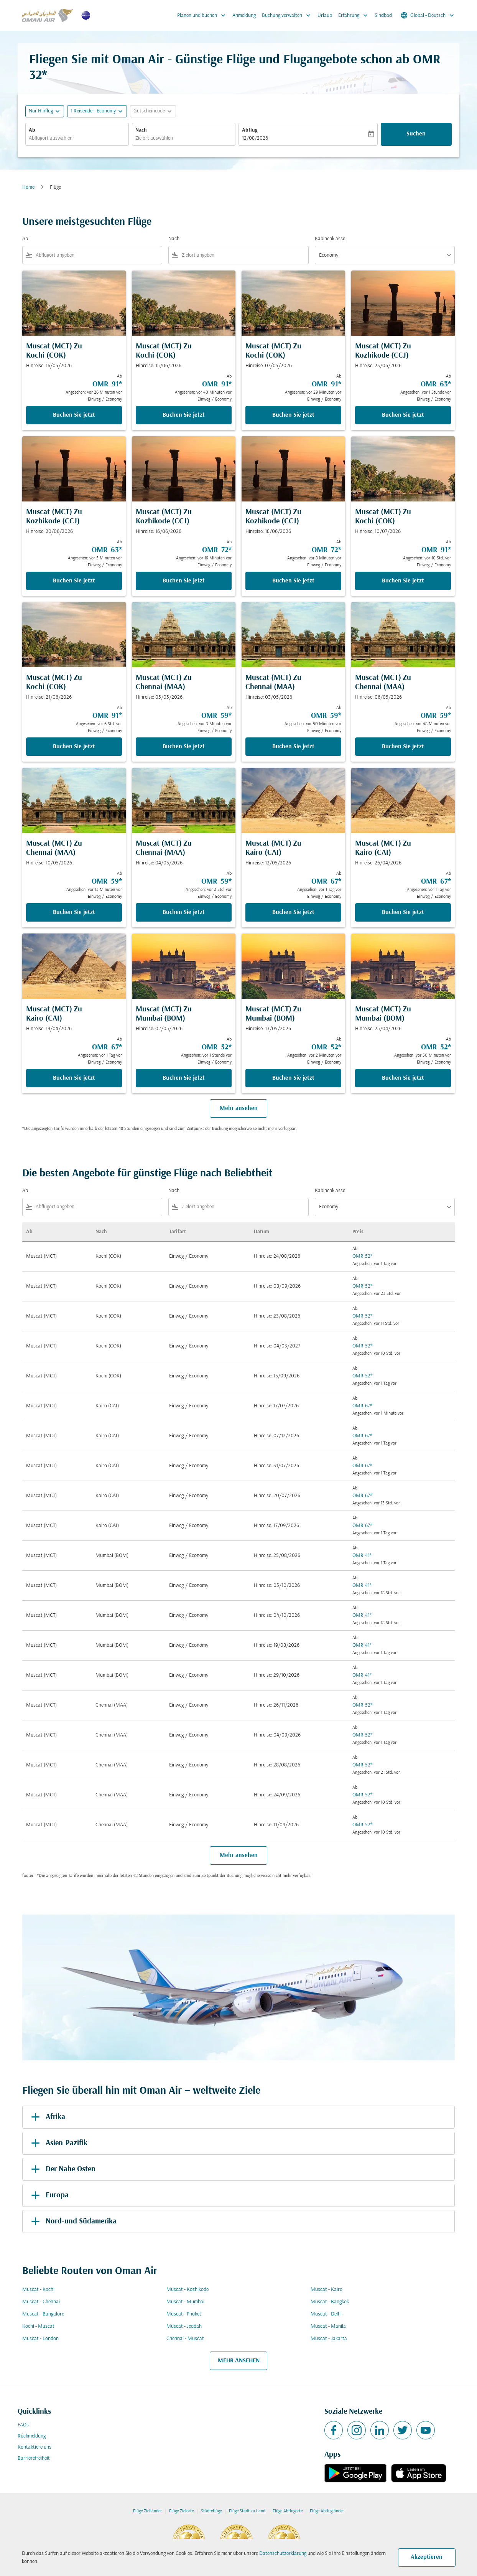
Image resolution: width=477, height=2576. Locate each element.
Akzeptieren (426, 2557)
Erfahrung (355, 15)
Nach (141, 130)
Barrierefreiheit (34, 2458)
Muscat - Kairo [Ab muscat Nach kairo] (326, 2289)
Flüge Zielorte (181, 2511)
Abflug (249, 130)
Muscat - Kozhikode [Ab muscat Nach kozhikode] (187, 2289)
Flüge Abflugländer (327, 2511)
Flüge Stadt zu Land (247, 2511)
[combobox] (77, 138)
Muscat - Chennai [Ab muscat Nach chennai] (41, 2302)
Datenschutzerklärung (282, 2553)
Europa (48, 2195)
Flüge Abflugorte (288, 2511)
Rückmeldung (32, 2436)
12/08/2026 (255, 138)
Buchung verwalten (288, 15)
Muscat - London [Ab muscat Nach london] (40, 2339)
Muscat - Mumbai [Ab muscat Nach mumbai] (185, 2302)
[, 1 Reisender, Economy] (93, 111)
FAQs (23, 2425)
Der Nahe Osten (61, 2169)
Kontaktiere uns (34, 2447)
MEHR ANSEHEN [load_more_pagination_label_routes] (239, 2361)
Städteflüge (211, 2511)
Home (28, 187)
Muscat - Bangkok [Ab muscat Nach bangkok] (330, 2302)
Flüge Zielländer (147, 2511)
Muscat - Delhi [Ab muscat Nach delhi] (326, 2314)
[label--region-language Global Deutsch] (428, 15)
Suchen (416, 134)
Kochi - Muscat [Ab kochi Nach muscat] (38, 2326)
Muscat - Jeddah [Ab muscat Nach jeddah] (184, 2326)
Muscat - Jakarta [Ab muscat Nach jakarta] (329, 2339)
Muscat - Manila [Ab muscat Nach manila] (328, 2326)
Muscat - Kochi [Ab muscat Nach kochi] (38, 2289)
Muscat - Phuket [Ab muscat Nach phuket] (183, 2314)
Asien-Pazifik (57, 2143)
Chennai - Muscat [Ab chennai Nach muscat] (185, 2339)
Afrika (46, 2117)
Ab (32, 130)
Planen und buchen (203, 15)
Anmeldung (244, 15)
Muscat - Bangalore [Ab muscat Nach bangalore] (43, 2314)
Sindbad (383, 15)
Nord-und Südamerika (72, 2221)
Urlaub (324, 15)
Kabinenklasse (330, 239)
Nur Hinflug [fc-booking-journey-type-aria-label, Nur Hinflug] (41, 111)
